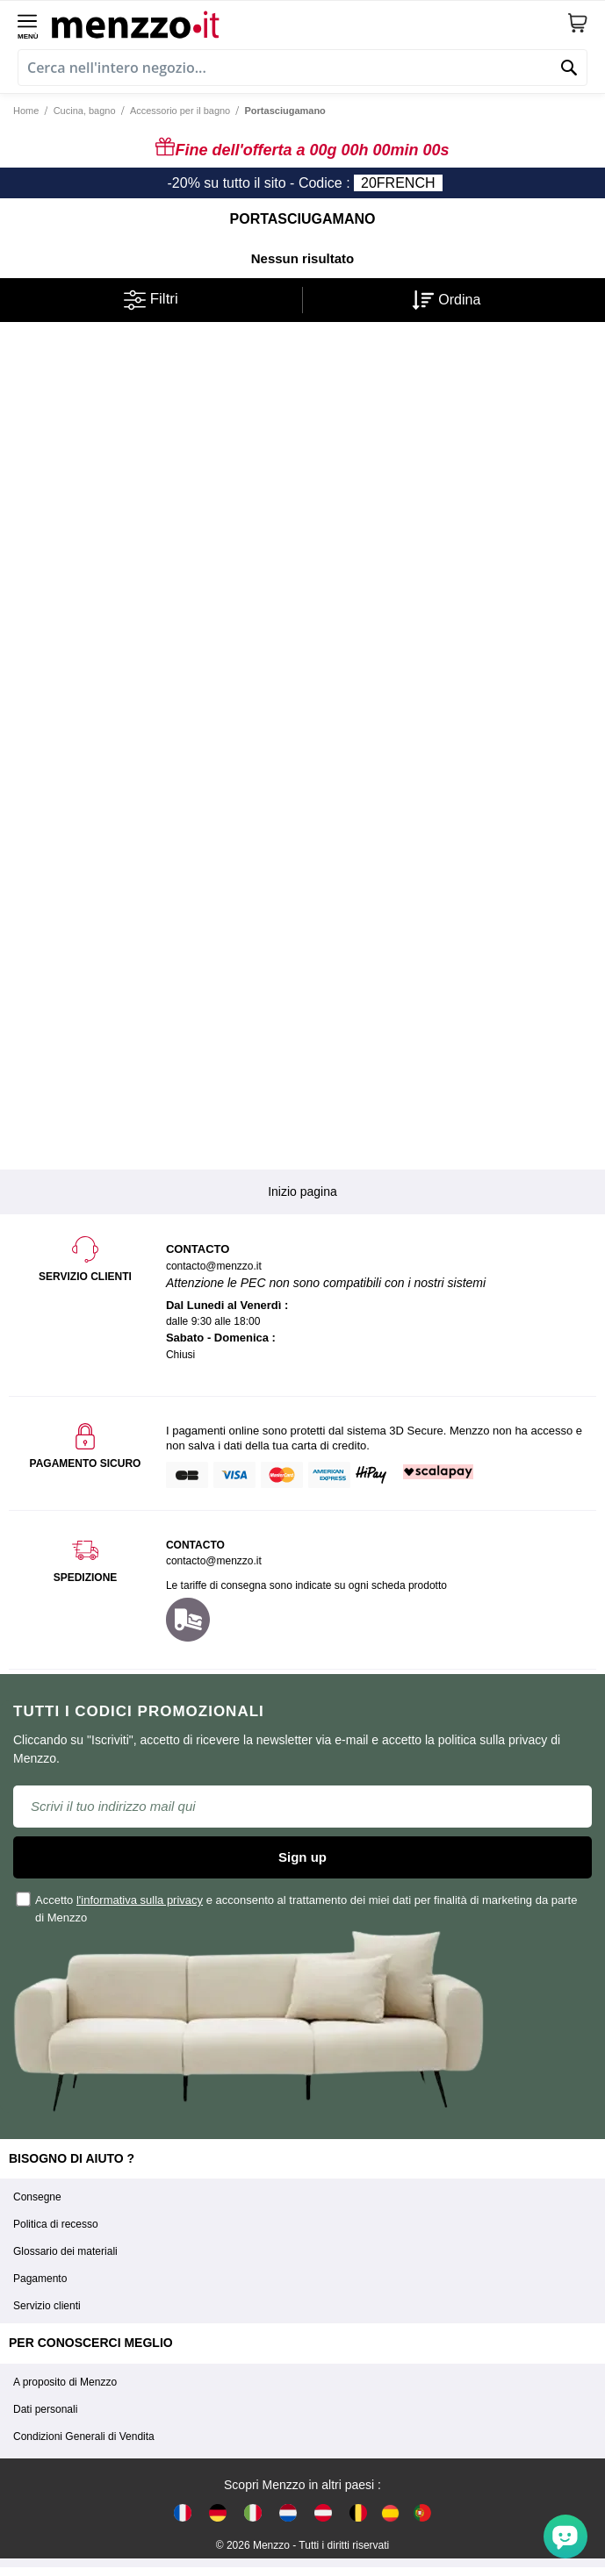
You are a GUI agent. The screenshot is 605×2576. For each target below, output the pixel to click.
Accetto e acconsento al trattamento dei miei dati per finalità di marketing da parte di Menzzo (297, 1907)
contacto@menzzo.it (214, 1561)
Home (26, 110)
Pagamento (40, 2278)
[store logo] (309, 23)
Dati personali (45, 2409)
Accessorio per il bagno (180, 110)
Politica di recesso (55, 2224)
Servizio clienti (47, 2306)
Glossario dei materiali (65, 2251)
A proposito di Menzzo (65, 2382)
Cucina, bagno (85, 110)
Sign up (302, 1857)
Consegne (37, 2197)
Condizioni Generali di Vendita (84, 2436)
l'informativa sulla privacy (139, 1900)
